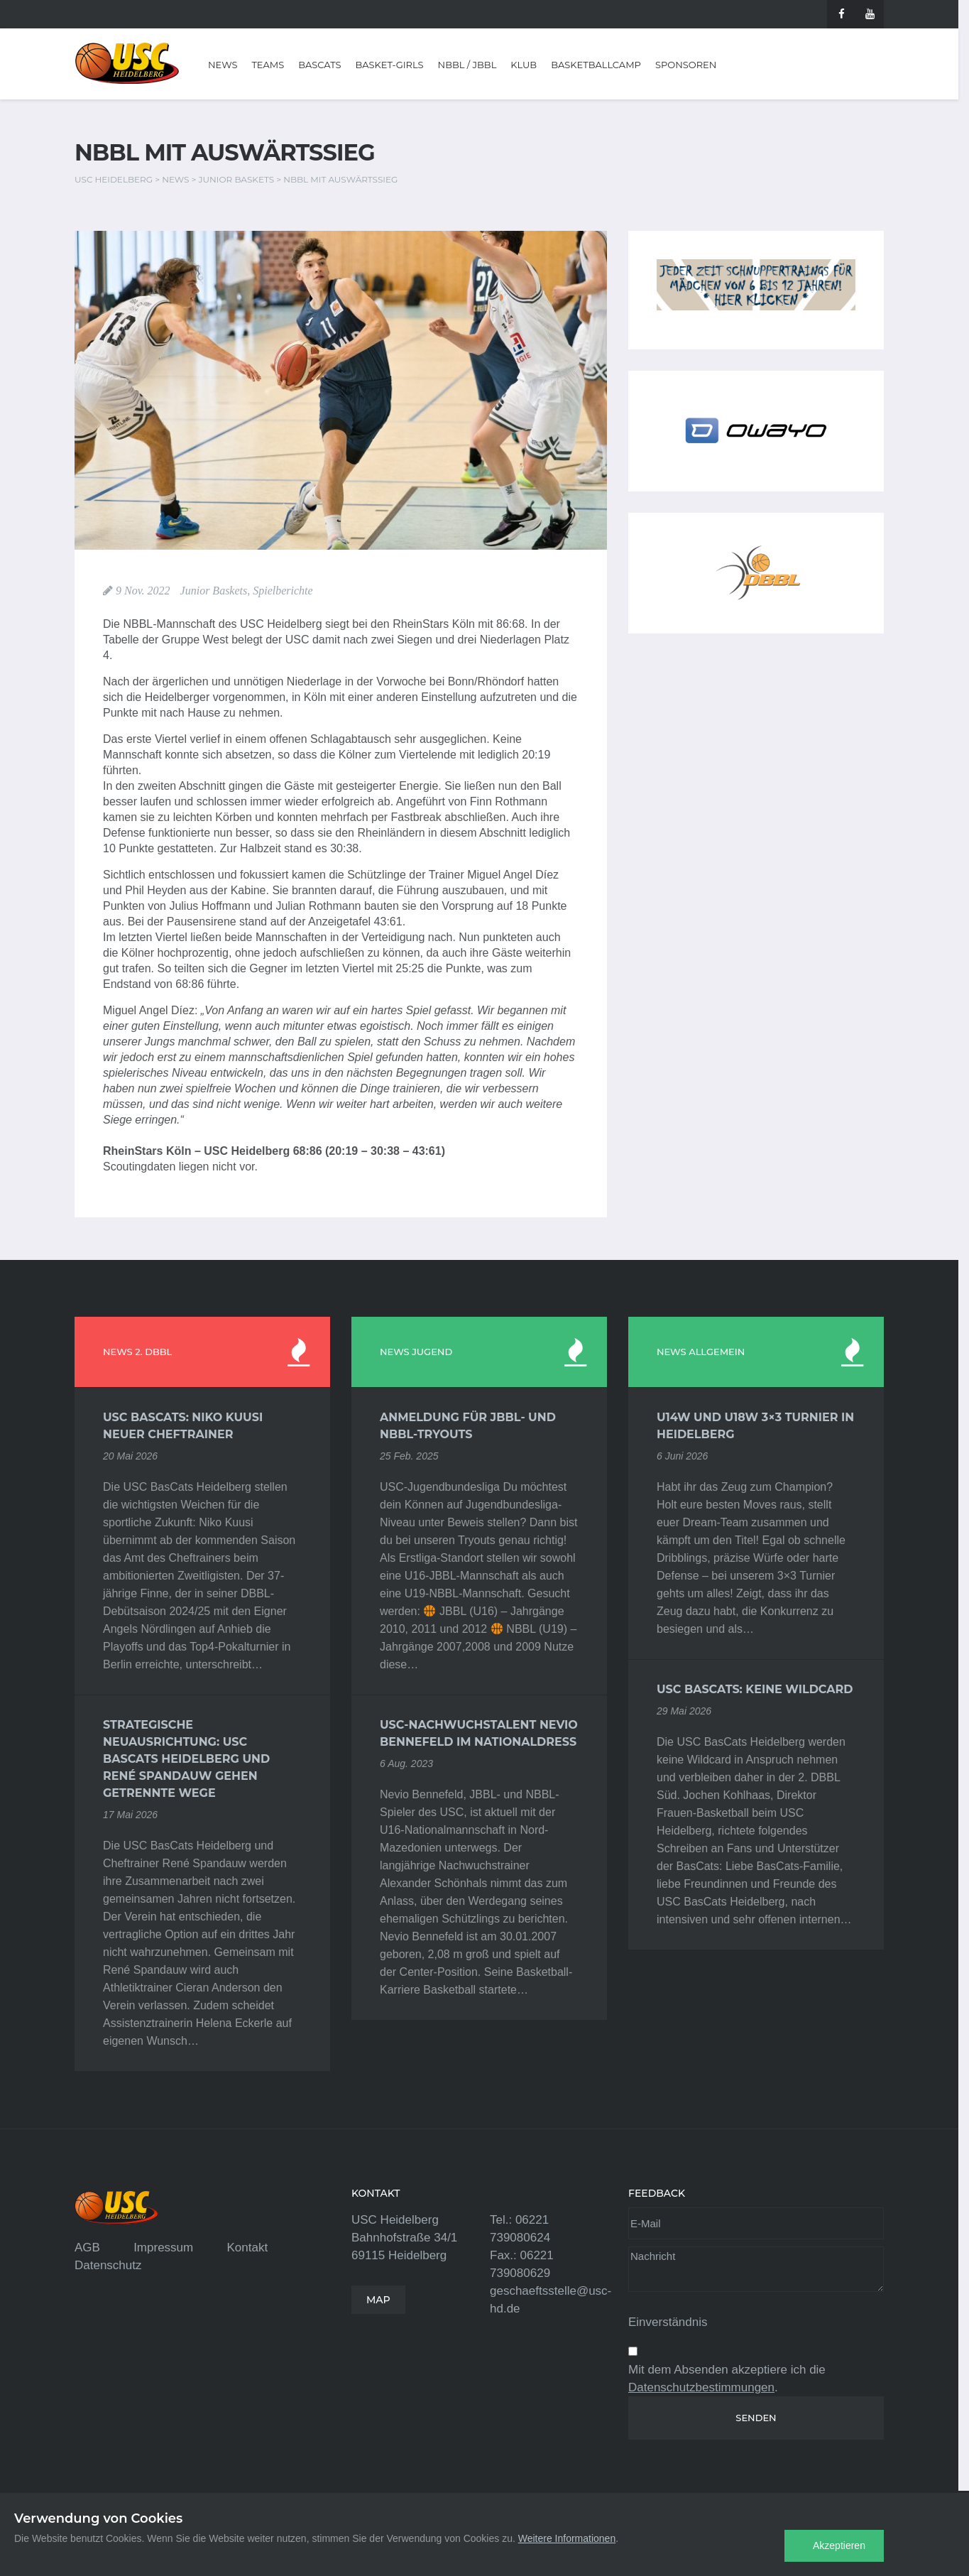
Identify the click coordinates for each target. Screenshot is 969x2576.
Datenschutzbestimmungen (701, 2387)
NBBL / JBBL (467, 64)
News (222, 64)
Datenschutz (108, 2265)
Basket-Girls (390, 64)
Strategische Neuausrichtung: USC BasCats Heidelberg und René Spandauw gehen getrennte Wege (186, 1759)
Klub (523, 64)
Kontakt (247, 2247)
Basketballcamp (596, 64)
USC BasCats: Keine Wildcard (755, 1689)
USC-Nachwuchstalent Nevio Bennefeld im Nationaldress (479, 1733)
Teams (267, 64)
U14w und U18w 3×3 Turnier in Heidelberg (755, 1426)
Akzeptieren (839, 2545)
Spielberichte (282, 591)
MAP (378, 2299)
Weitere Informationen (566, 2538)
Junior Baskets (214, 591)
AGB (87, 2247)
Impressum (163, 2247)
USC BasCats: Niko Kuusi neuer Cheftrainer (183, 1426)
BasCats (319, 64)
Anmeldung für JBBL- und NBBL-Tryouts (468, 1426)
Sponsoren (685, 64)
